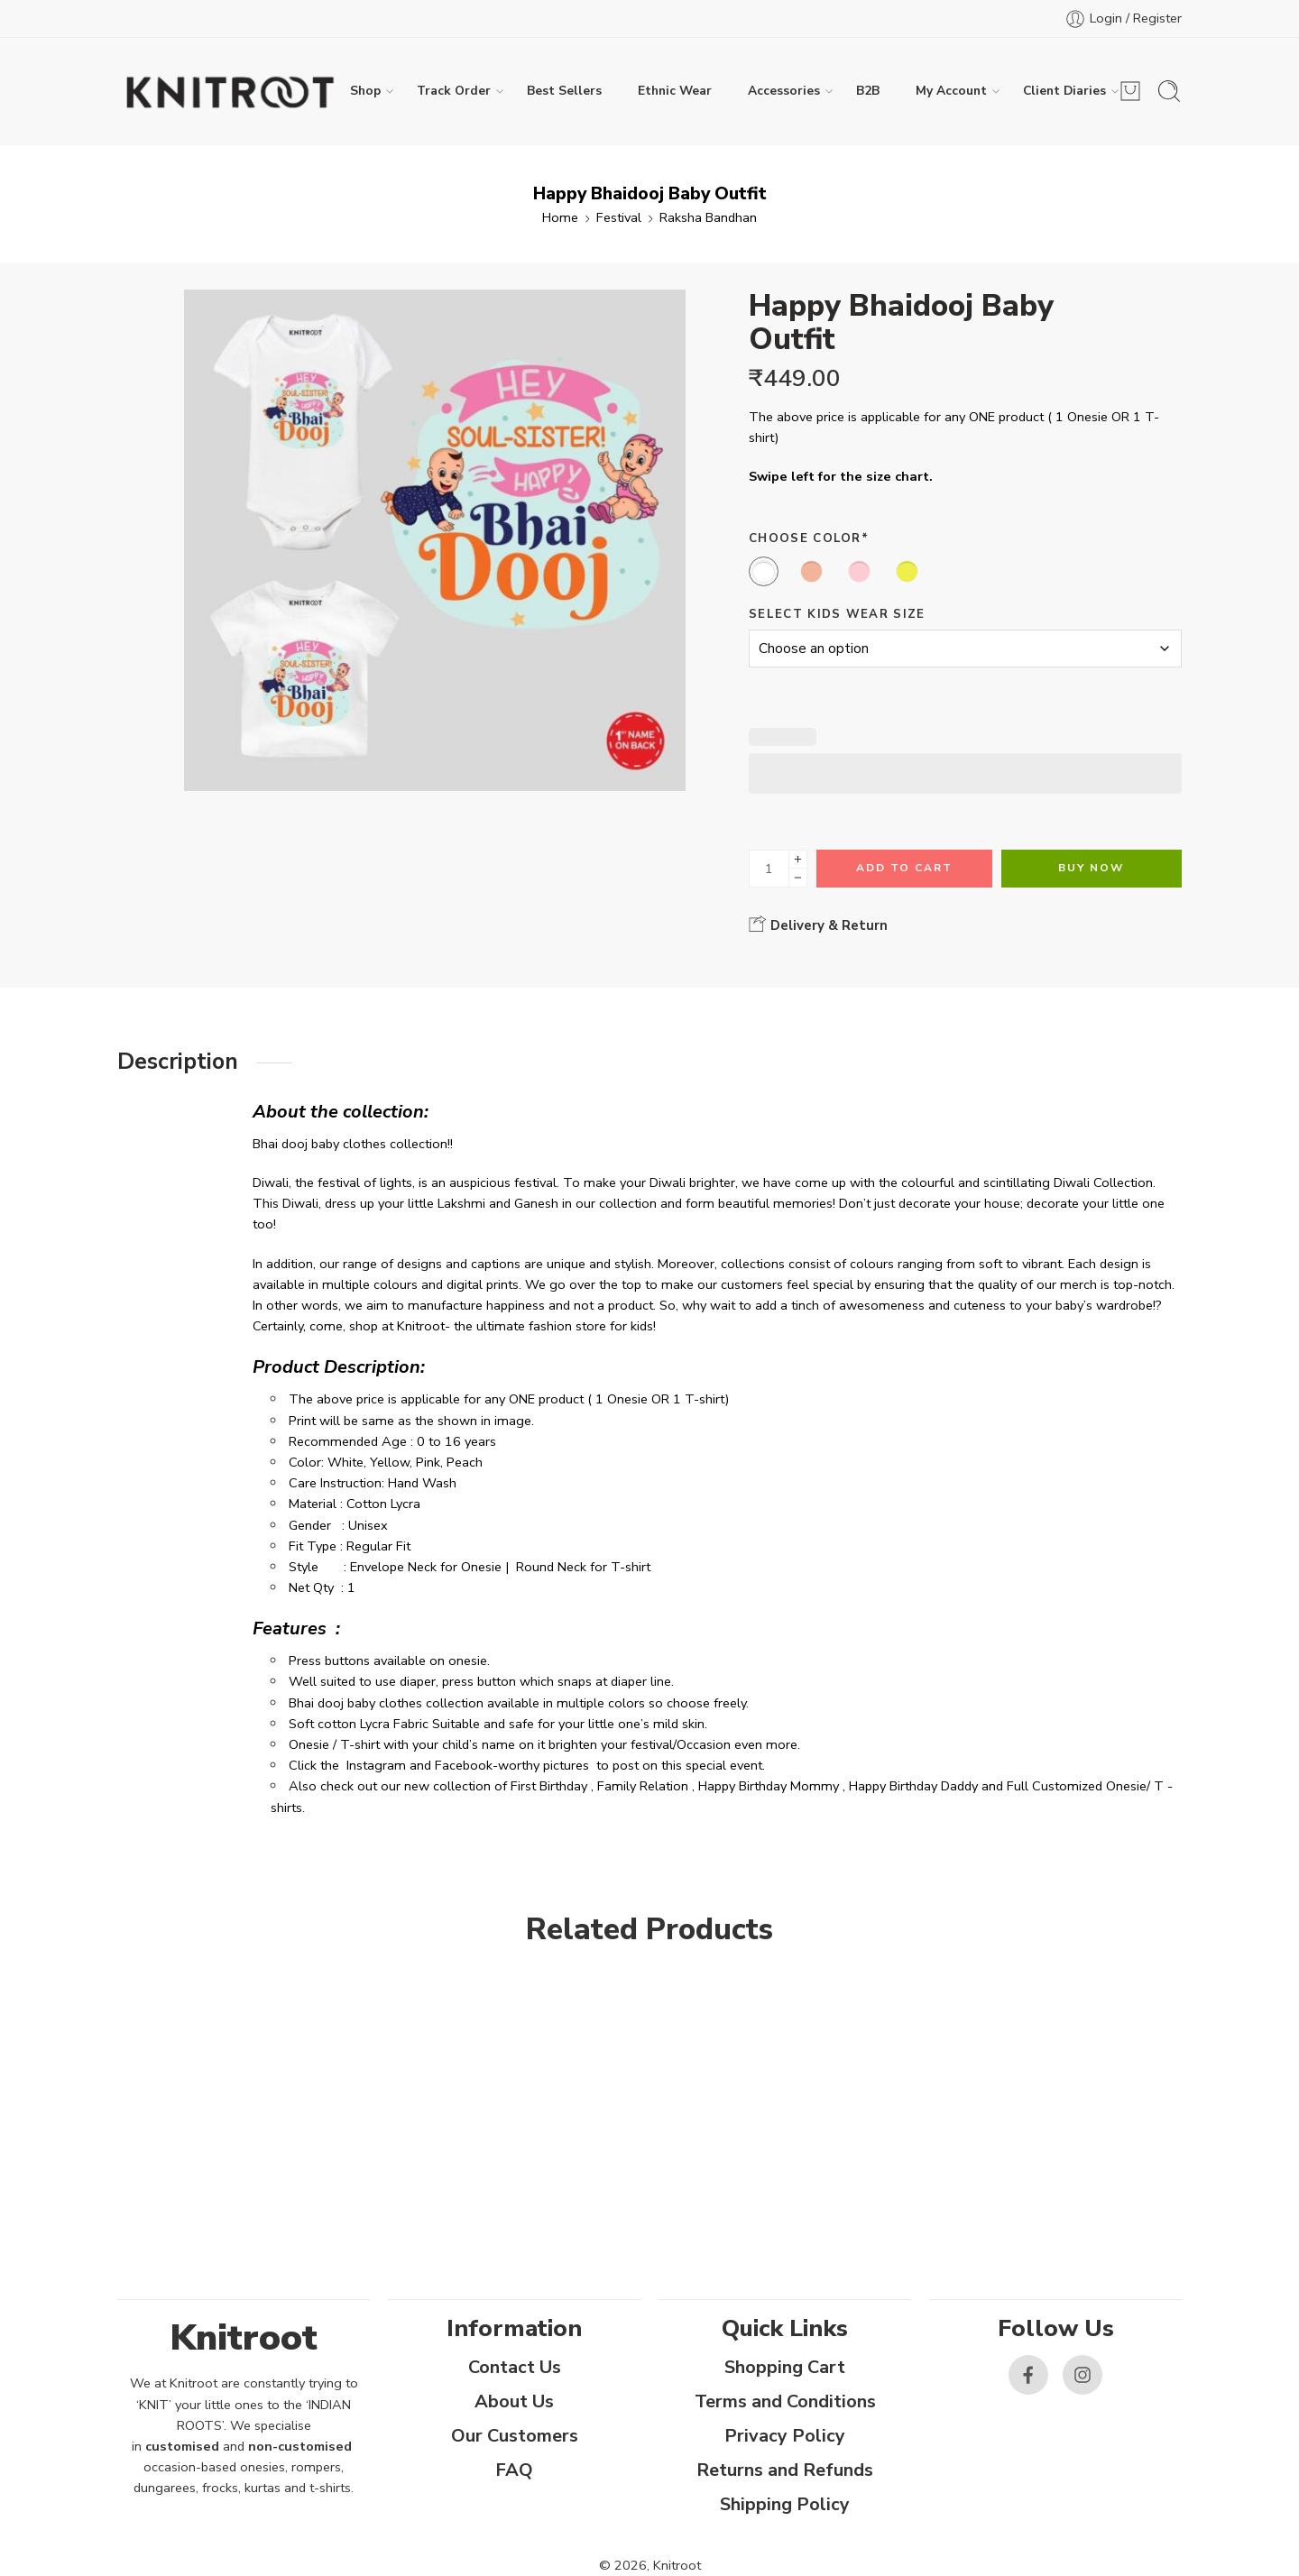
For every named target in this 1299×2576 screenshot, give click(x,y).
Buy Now (1091, 867)
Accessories (784, 91)
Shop (365, 91)
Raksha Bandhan (708, 217)
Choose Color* (809, 538)
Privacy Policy (784, 2436)
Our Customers (514, 2436)
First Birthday (549, 1786)
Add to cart (904, 867)
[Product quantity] (769, 869)
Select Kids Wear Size (837, 614)
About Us (514, 2401)
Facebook (464, 1765)
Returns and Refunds (784, 2470)
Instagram (376, 1765)
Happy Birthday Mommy (768, 1786)
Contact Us (514, 2367)
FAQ (514, 2470)
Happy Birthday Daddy (913, 1786)
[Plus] (797, 859)
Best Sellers (564, 90)
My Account (951, 91)
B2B (868, 90)
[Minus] (797, 878)
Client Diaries (1064, 91)
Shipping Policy (785, 2504)
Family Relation (642, 1786)
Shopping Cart (784, 2367)
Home (560, 217)
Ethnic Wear (675, 90)
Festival (618, 217)
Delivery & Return (818, 924)
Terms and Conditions (785, 2401)
